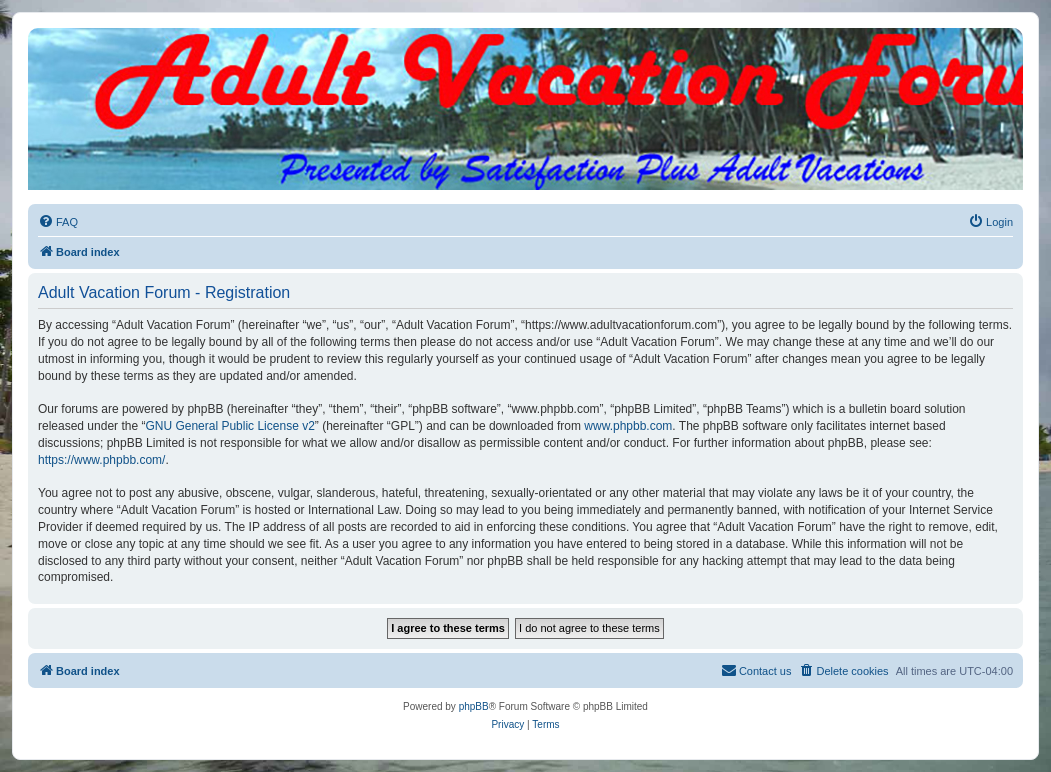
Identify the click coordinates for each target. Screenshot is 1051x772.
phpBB (474, 706)
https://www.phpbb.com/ (101, 460)
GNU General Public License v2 (229, 426)
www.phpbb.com (628, 426)
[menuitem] (58, 222)
